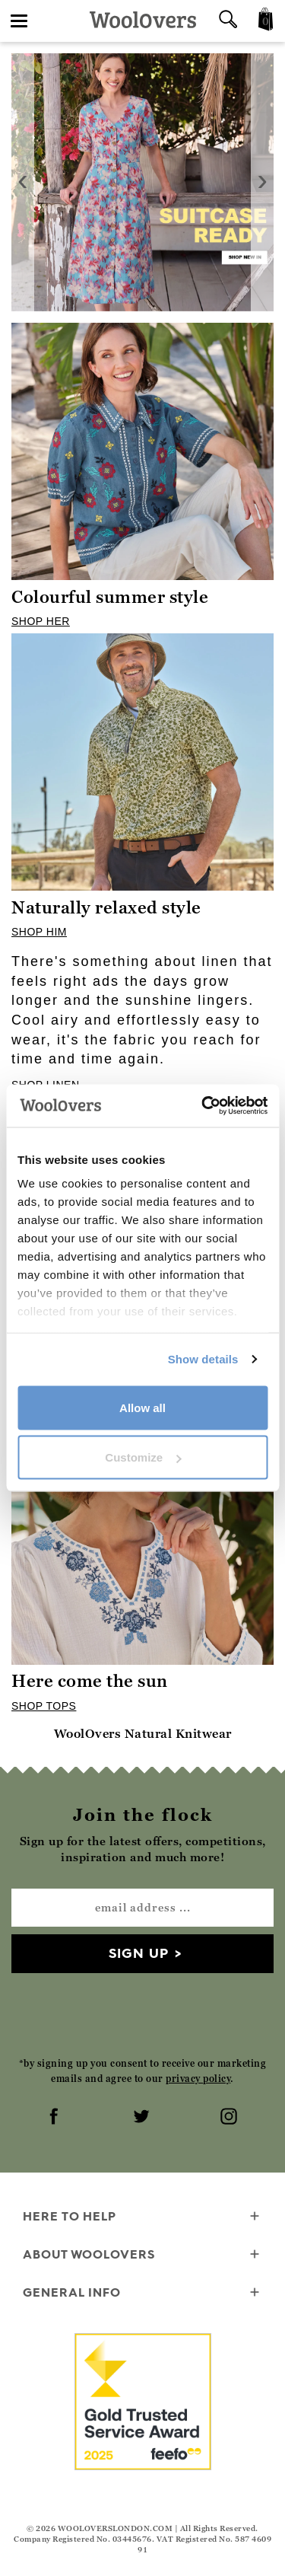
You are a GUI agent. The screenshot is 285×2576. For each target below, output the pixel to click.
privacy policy (198, 2078)
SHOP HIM (39, 932)
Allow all (142, 1407)
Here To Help (142, 2217)
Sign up (139, 1952)
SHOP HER (40, 621)
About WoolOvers (142, 2255)
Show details (203, 1359)
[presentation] (22, 182)
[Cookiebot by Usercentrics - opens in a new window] (203, 1106)
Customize (143, 1457)
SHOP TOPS (43, 1706)
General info (142, 2293)
